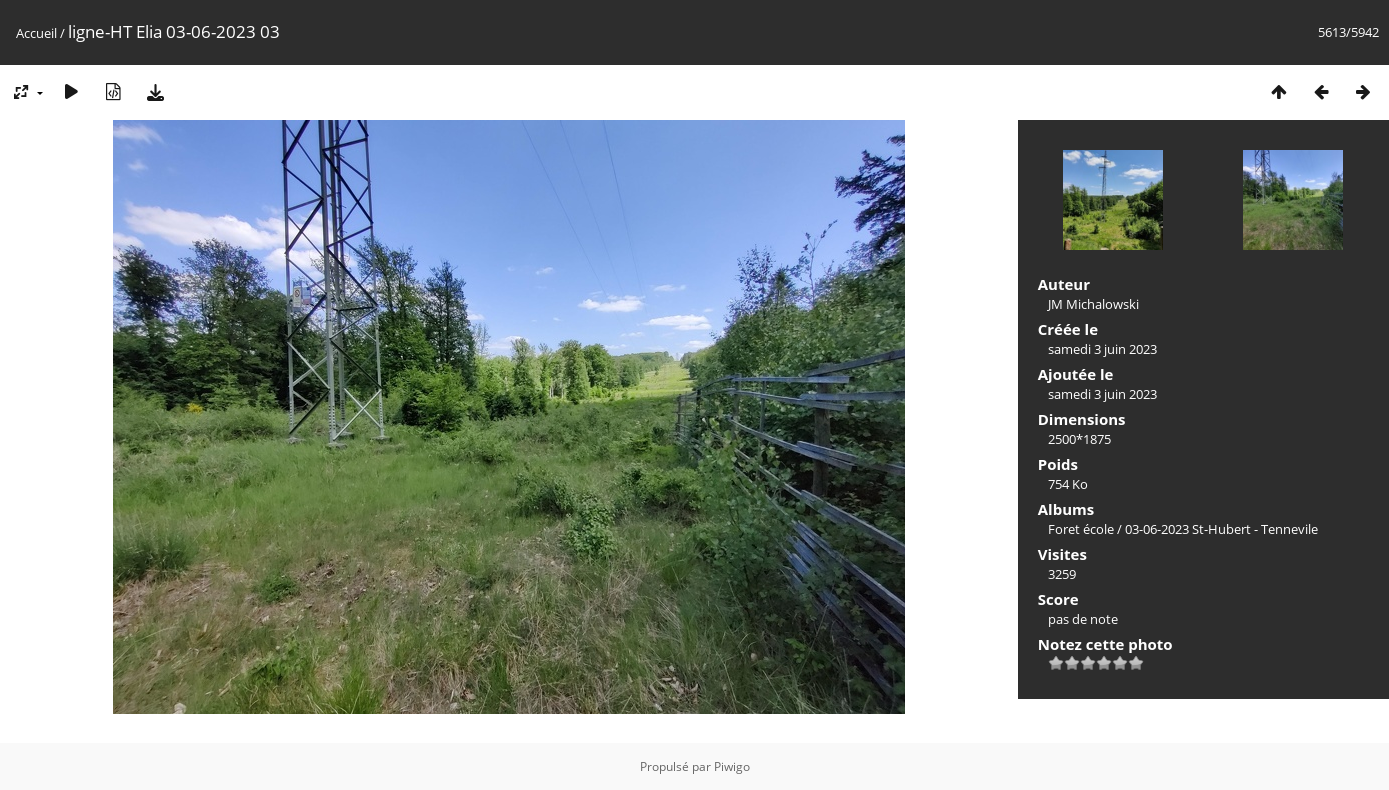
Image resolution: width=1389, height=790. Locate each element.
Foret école (1081, 529)
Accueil (36, 33)
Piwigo (732, 766)
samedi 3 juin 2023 (1102, 349)
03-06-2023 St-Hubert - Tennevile (1221, 529)
